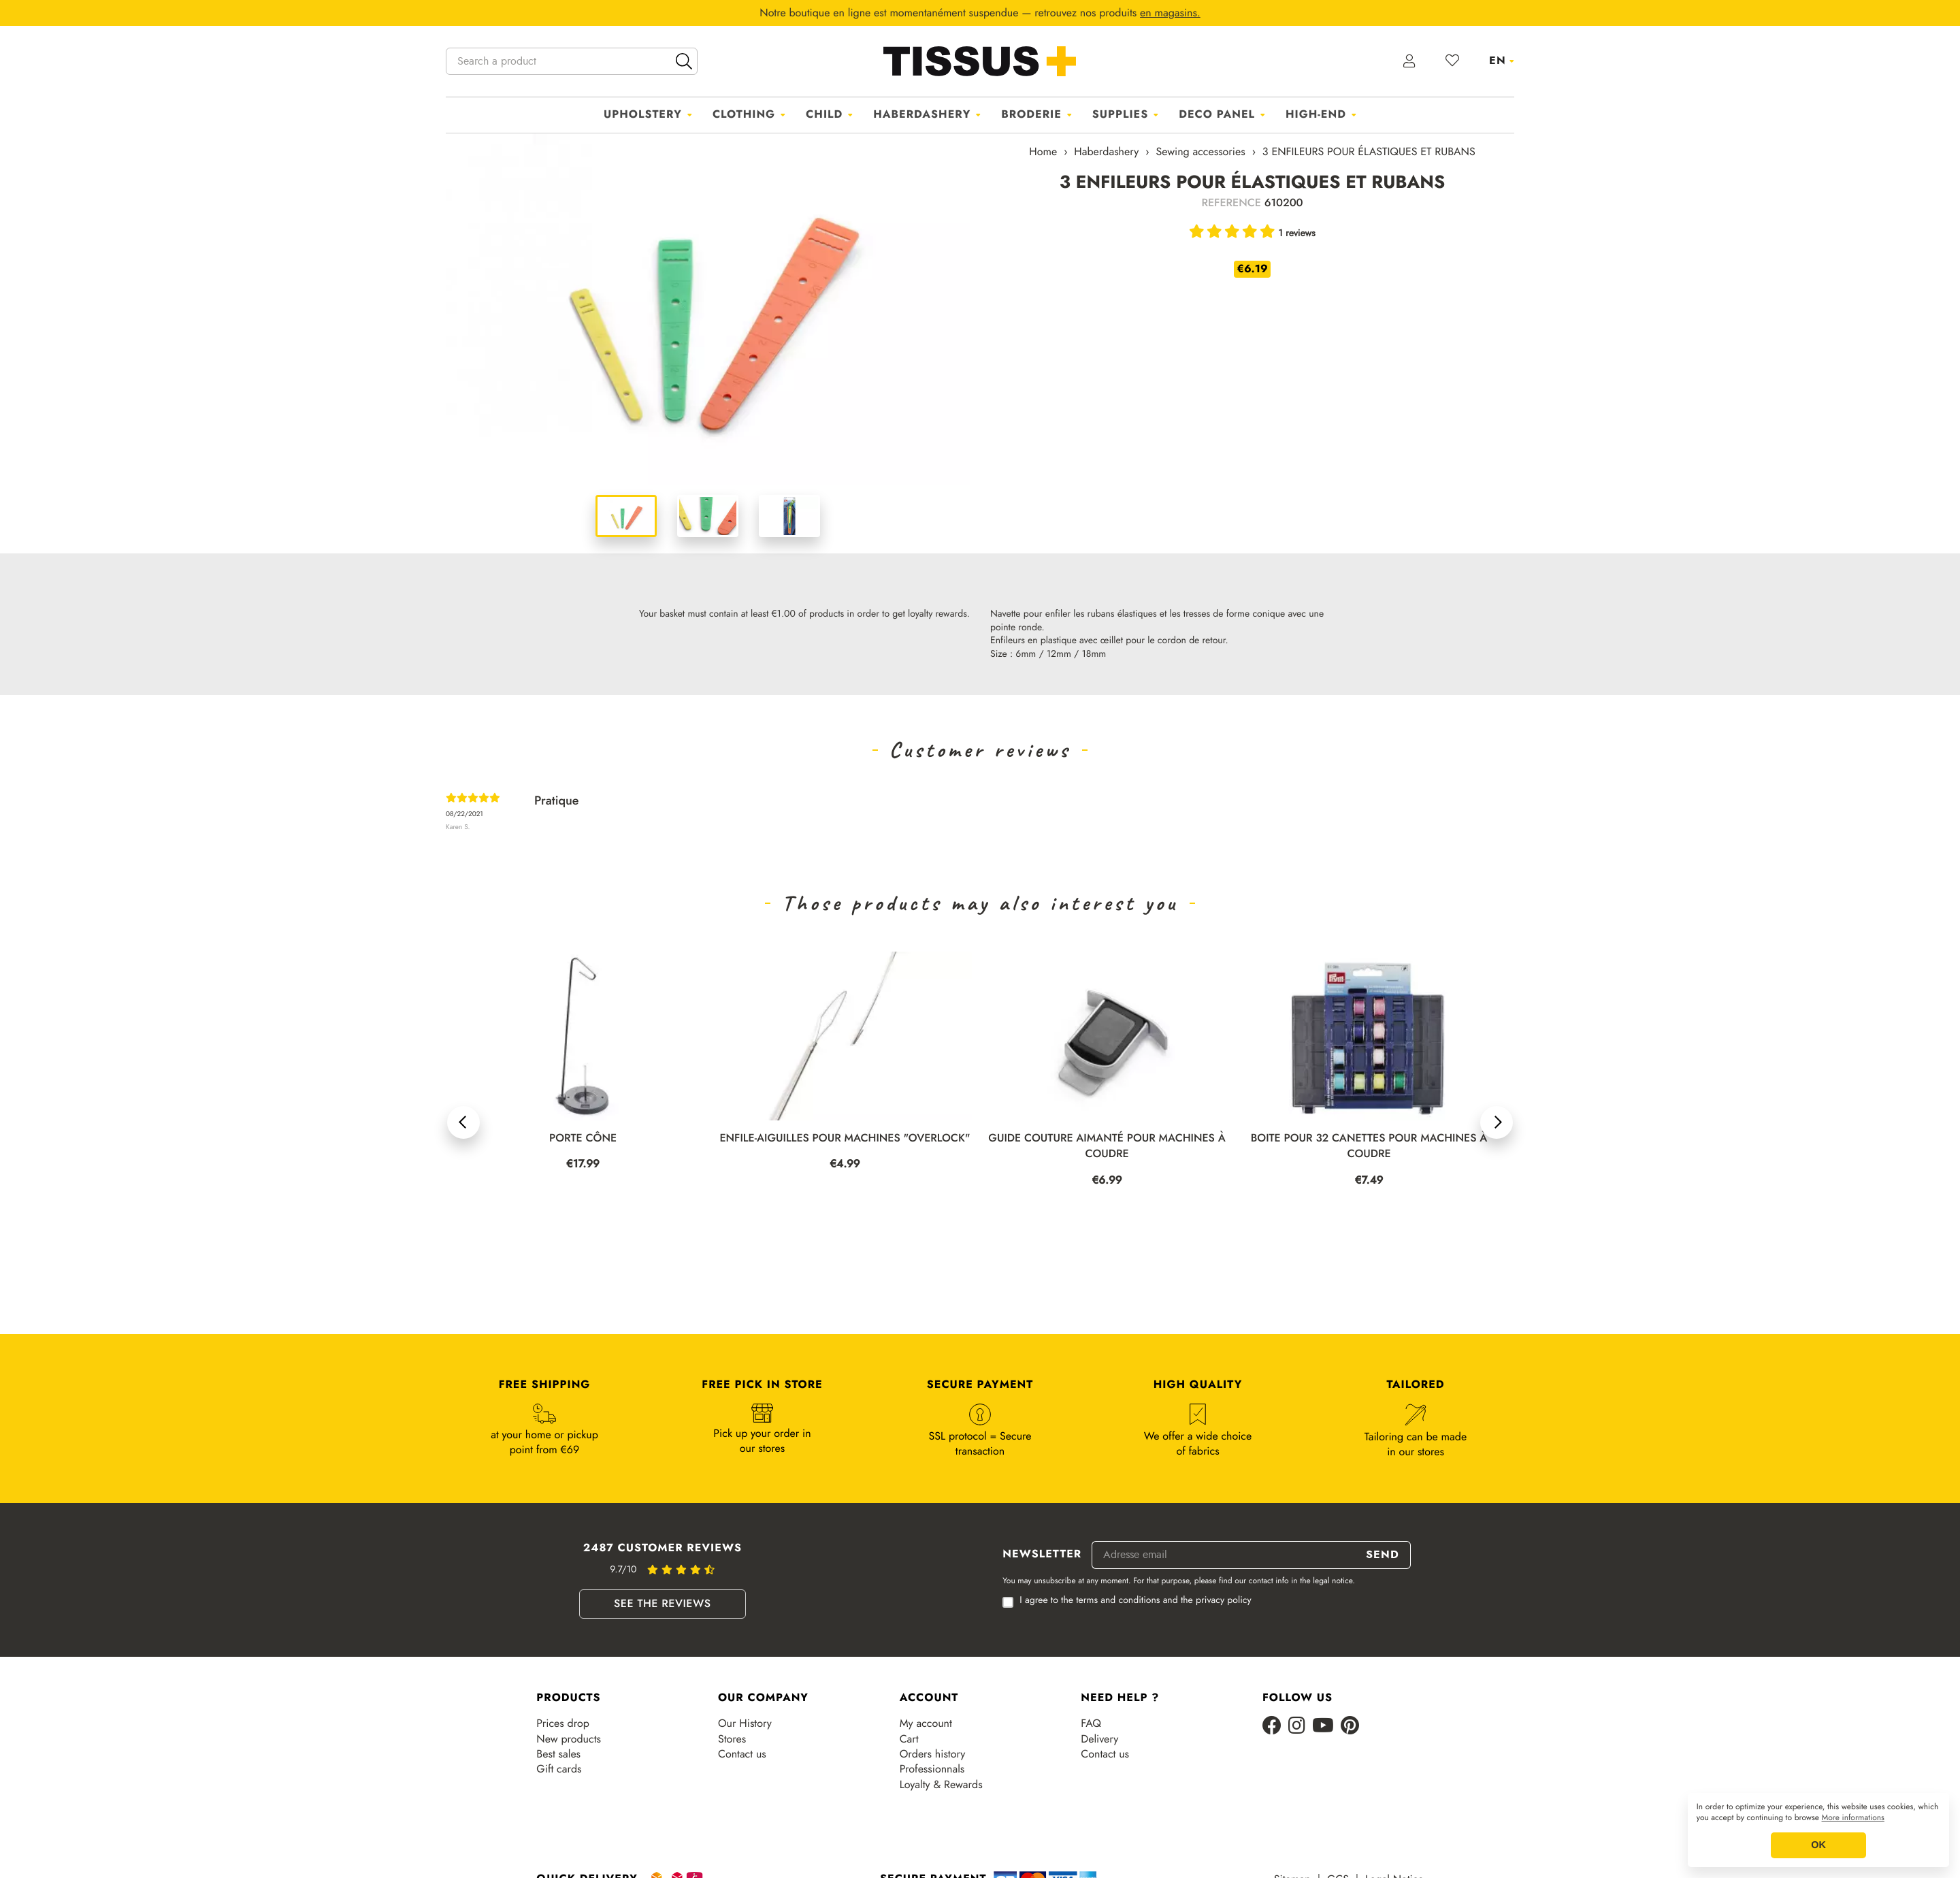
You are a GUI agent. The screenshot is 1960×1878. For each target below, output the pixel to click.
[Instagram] (1296, 1726)
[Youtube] (1323, 1726)
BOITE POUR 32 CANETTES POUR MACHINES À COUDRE (1369, 1146)
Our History (745, 1723)
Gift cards (558, 1769)
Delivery (1099, 1739)
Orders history (933, 1754)
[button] (463, 1122)
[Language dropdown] (1501, 60)
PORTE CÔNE (583, 1138)
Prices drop (562, 1723)
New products (568, 1739)
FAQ (1091, 1723)
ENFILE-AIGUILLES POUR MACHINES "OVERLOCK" (844, 1138)
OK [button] (1818, 1845)
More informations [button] (1853, 1818)
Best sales (558, 1754)
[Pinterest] (1350, 1726)
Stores (732, 1739)
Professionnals (932, 1769)
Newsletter (1041, 1554)
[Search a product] (572, 61)
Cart (909, 1739)
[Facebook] (1271, 1726)
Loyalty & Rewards (941, 1784)
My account (926, 1723)
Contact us (742, 1754)
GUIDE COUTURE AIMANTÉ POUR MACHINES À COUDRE (1106, 1146)
